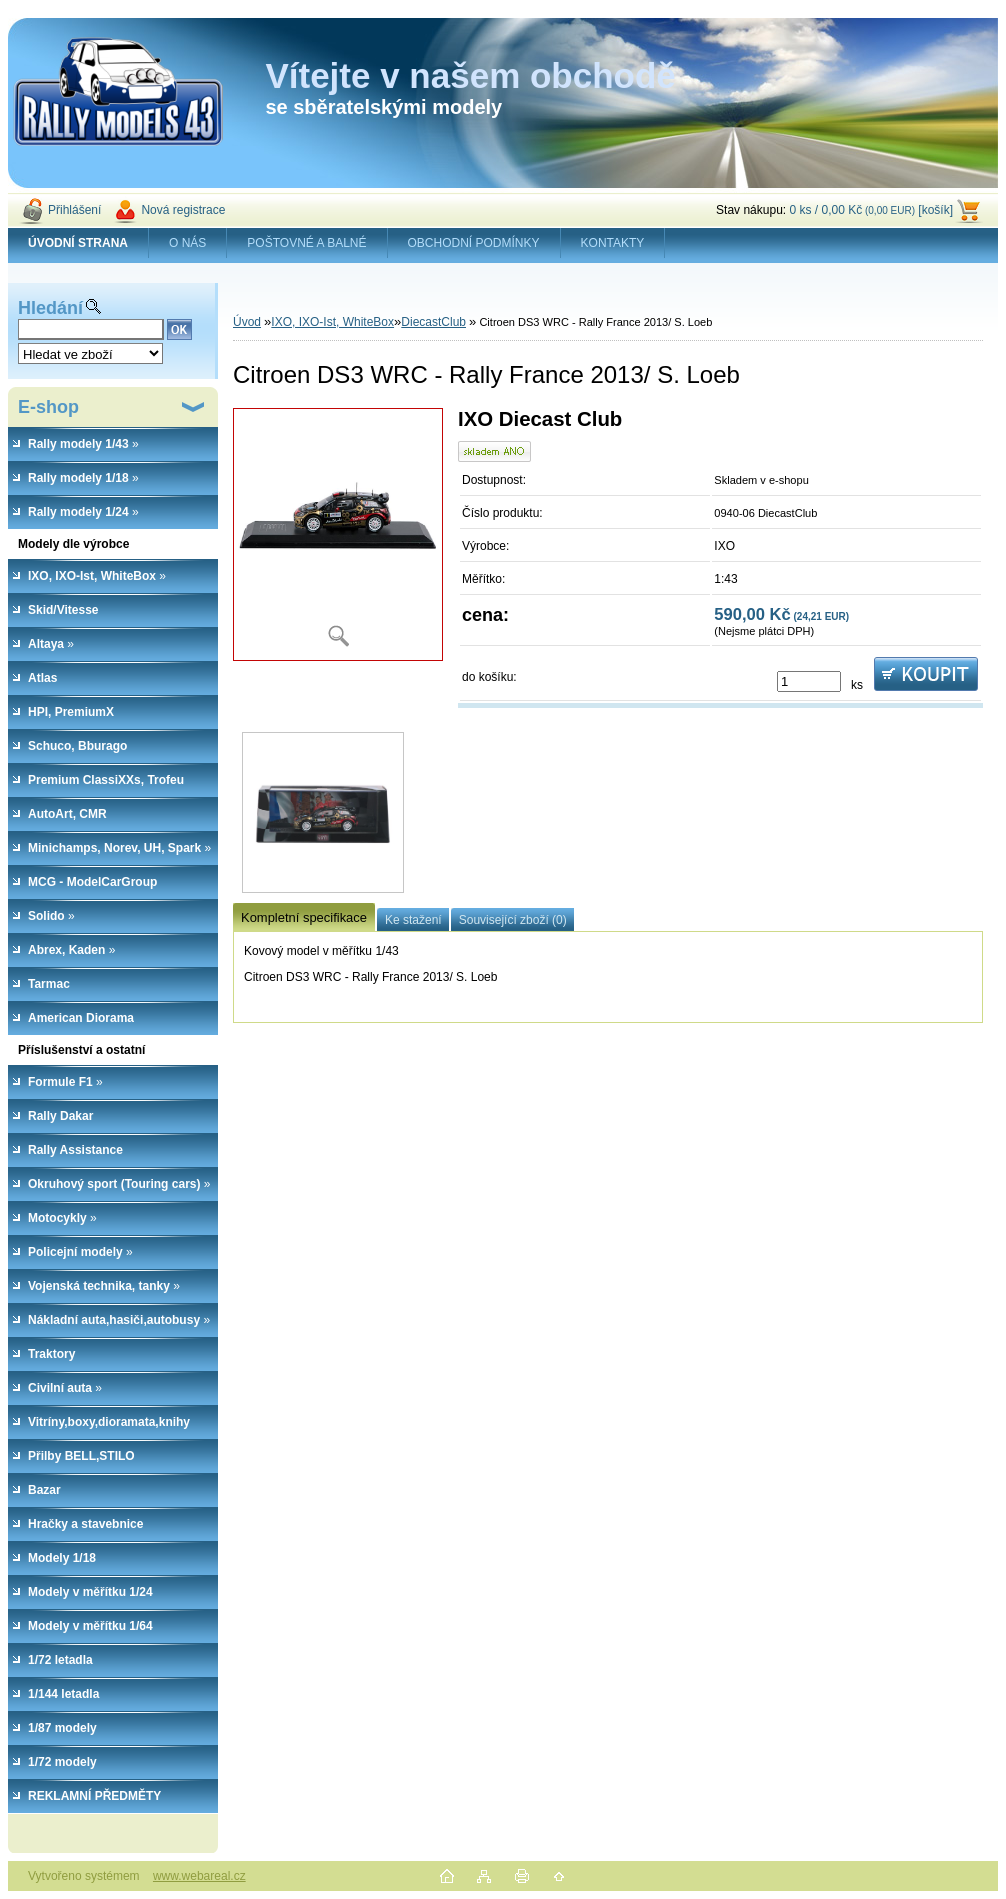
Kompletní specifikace (304, 917)
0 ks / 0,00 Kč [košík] (871, 210)
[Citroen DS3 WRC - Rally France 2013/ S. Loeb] (338, 534)
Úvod (247, 322)
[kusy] (809, 681)
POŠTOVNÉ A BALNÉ (306, 243)
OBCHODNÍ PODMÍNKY (474, 243)
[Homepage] (78, 243)
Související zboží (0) (513, 920)
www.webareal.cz (199, 1876)
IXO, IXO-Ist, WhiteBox (332, 322)
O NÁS (187, 243)
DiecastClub (433, 322)
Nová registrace (183, 210)
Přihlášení (74, 210)
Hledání (50, 308)
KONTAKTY (613, 243)
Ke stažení (413, 920)
